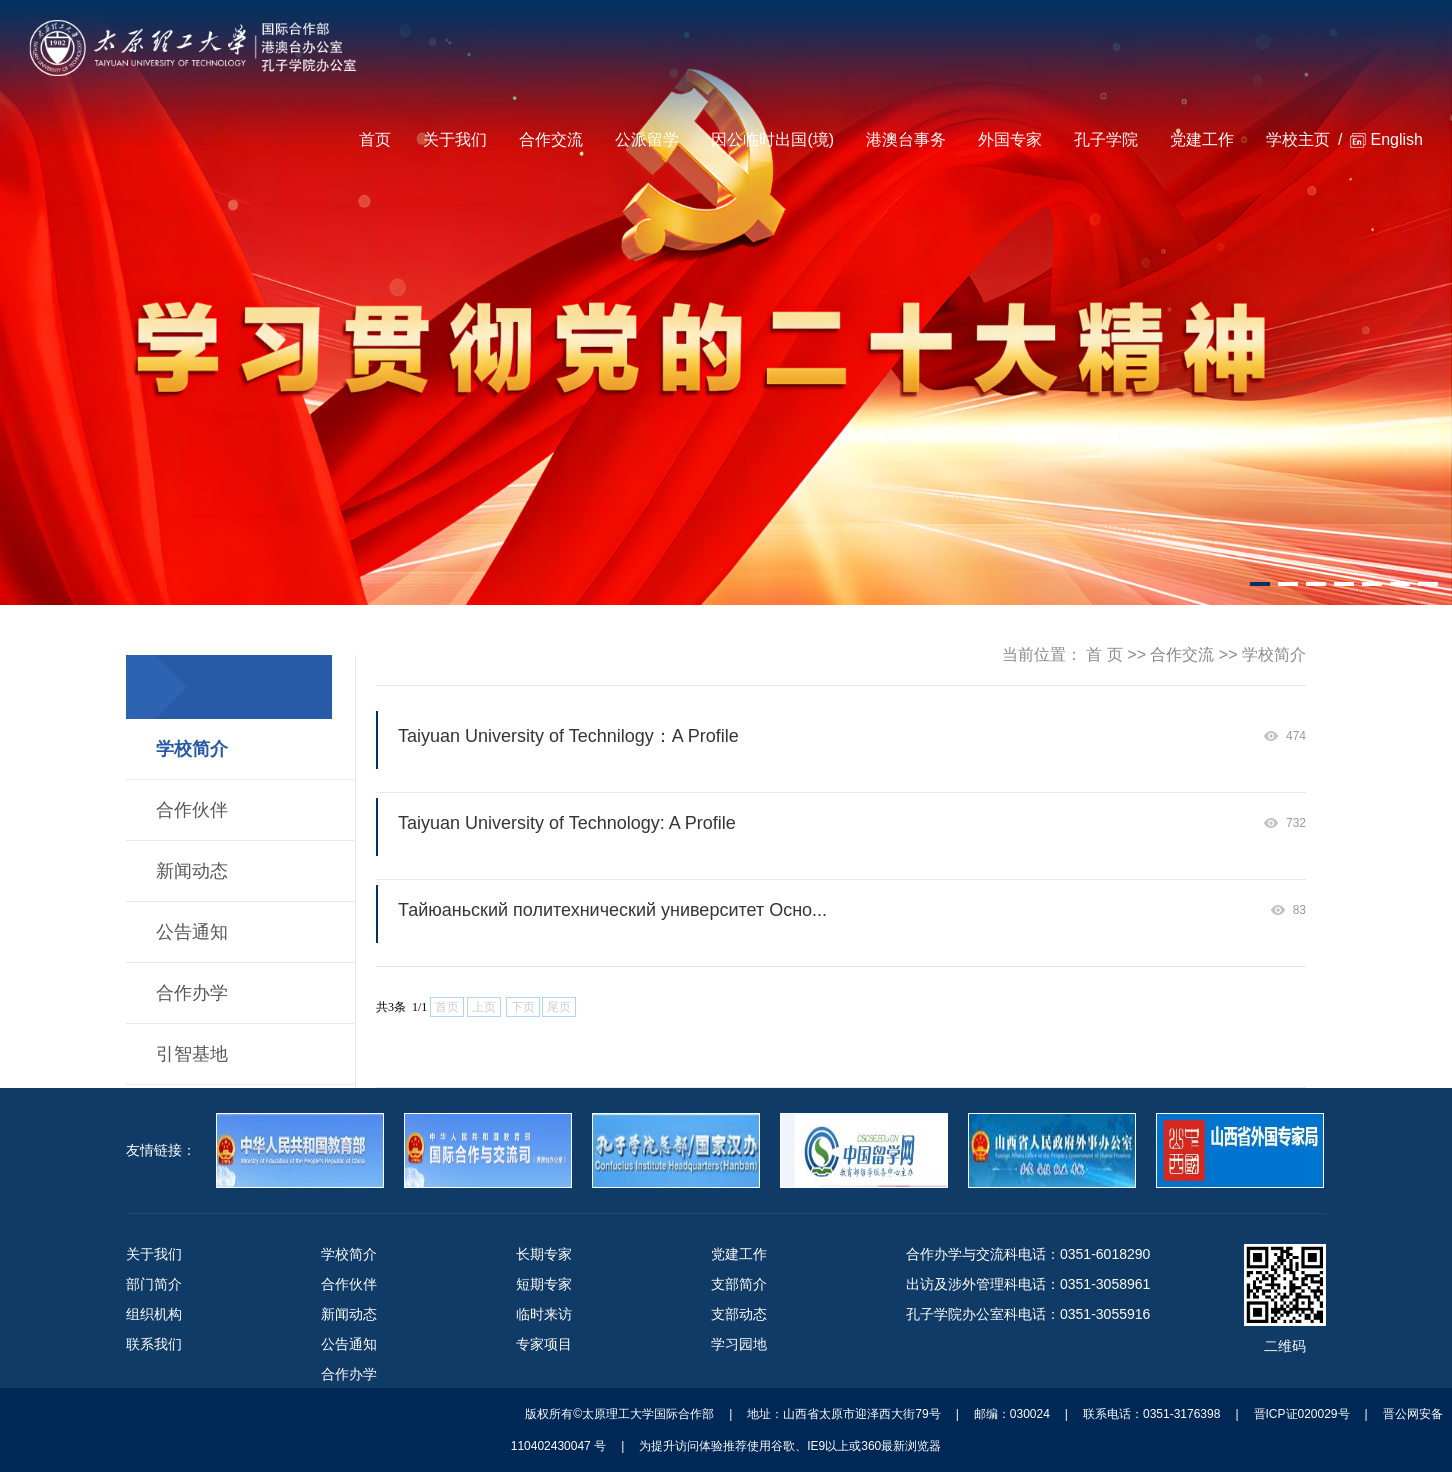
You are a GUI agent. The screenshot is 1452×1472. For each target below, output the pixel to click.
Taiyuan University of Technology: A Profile (567, 823)
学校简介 (192, 749)
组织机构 (154, 1314)
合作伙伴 (192, 810)
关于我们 (455, 139)
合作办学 (192, 993)
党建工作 (1202, 139)
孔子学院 (1106, 139)
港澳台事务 (906, 139)
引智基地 (192, 1054)
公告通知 (192, 932)
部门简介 (154, 1284)
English (1396, 139)
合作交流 (551, 139)
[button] (1260, 584)
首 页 (1104, 654)
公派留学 (647, 139)
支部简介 (739, 1284)
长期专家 (544, 1254)
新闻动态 (192, 871)
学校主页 (1298, 139)
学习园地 (739, 1344)
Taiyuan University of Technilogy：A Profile (568, 736)
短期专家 (544, 1284)
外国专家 (1010, 139)
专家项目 (544, 1344)
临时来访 (544, 1314)
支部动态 (739, 1314)
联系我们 (154, 1344)
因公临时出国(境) (772, 139)
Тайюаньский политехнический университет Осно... (612, 910)
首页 (375, 139)
